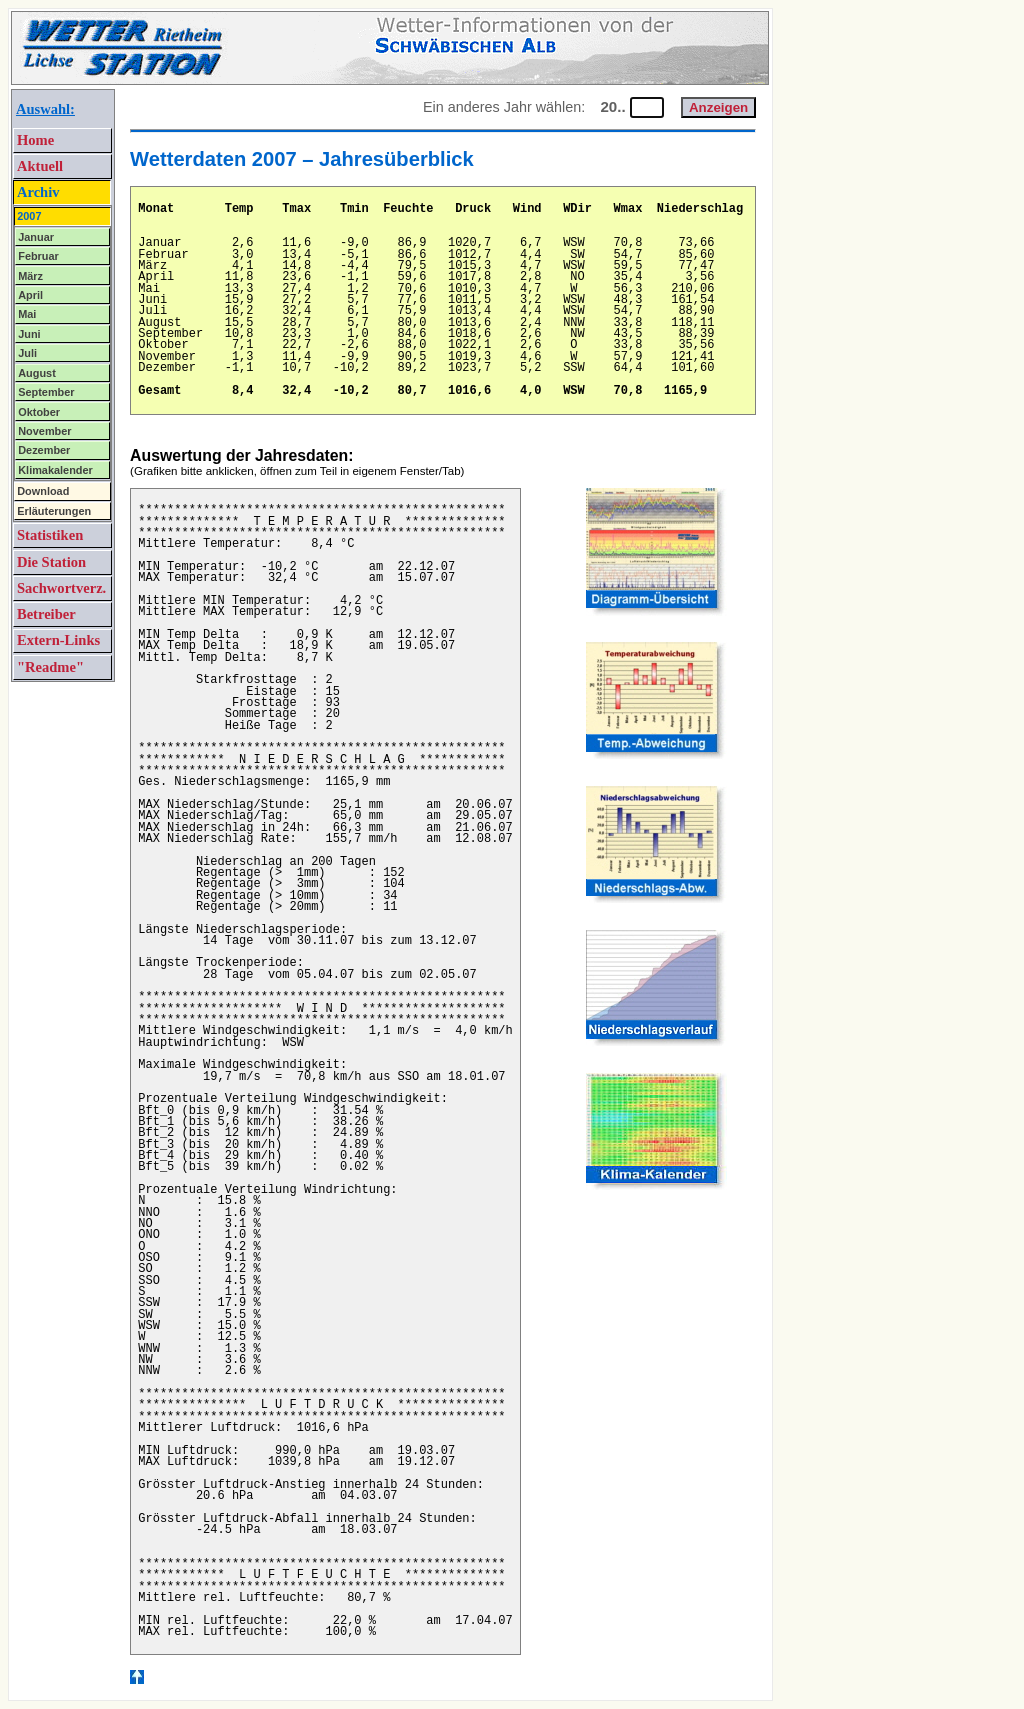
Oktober (39, 412)
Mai (27, 314)
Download (43, 491)
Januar (36, 237)
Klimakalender (55, 470)
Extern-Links (58, 640)
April (30, 295)
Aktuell (40, 166)
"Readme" (50, 667)
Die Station (51, 562)
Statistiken (50, 535)
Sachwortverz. (61, 588)
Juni (29, 334)
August (37, 373)
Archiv (38, 192)
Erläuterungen (54, 511)
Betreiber (46, 614)
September (46, 392)
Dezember (44, 450)
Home (35, 140)
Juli (27, 353)
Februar (38, 256)
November (44, 431)
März (30, 276)
